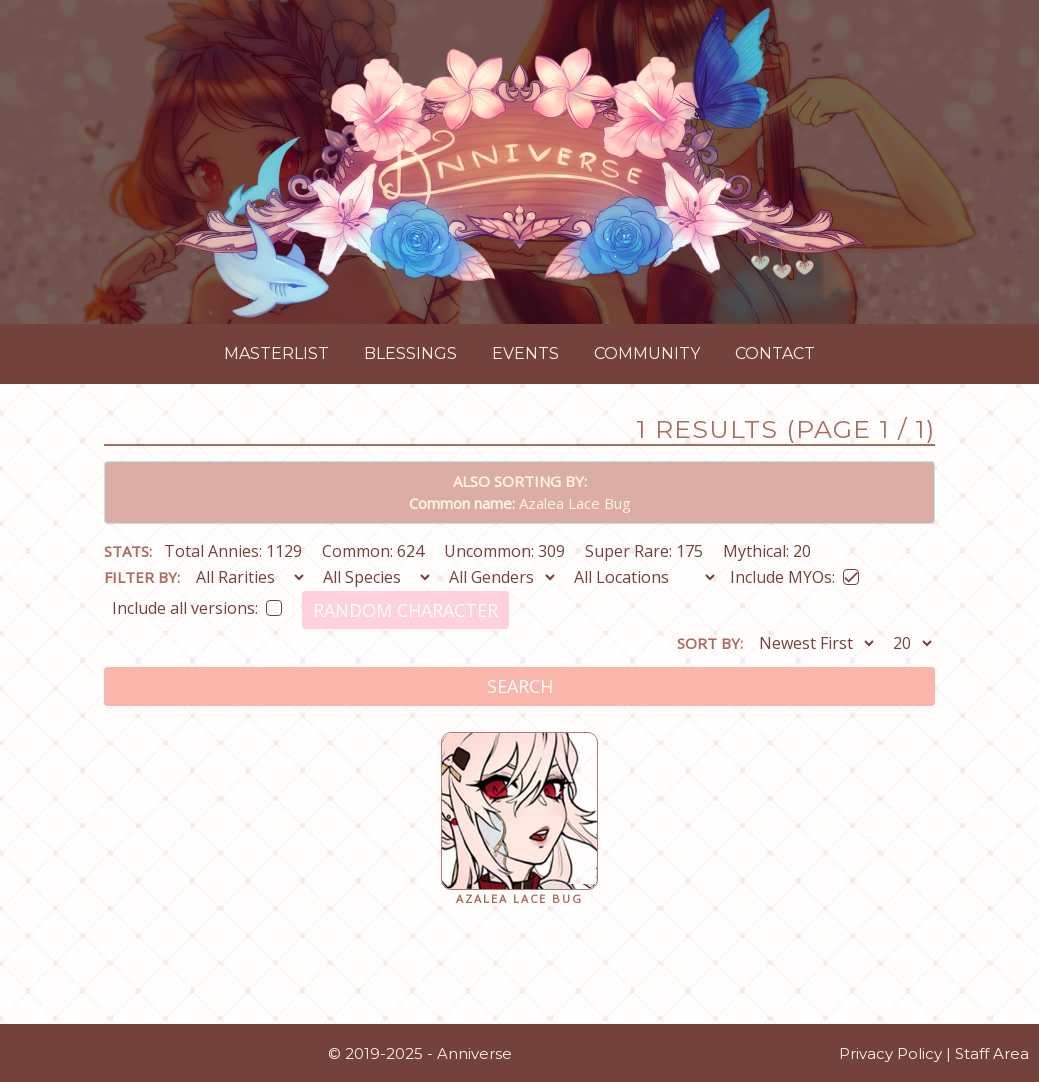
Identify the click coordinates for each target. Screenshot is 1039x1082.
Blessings (410, 353)
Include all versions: (197, 604)
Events (525, 353)
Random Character (405, 610)
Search (520, 686)
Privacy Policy (890, 1053)
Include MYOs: (794, 573)
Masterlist (276, 353)
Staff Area (992, 1053)
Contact (775, 353)
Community (647, 353)
